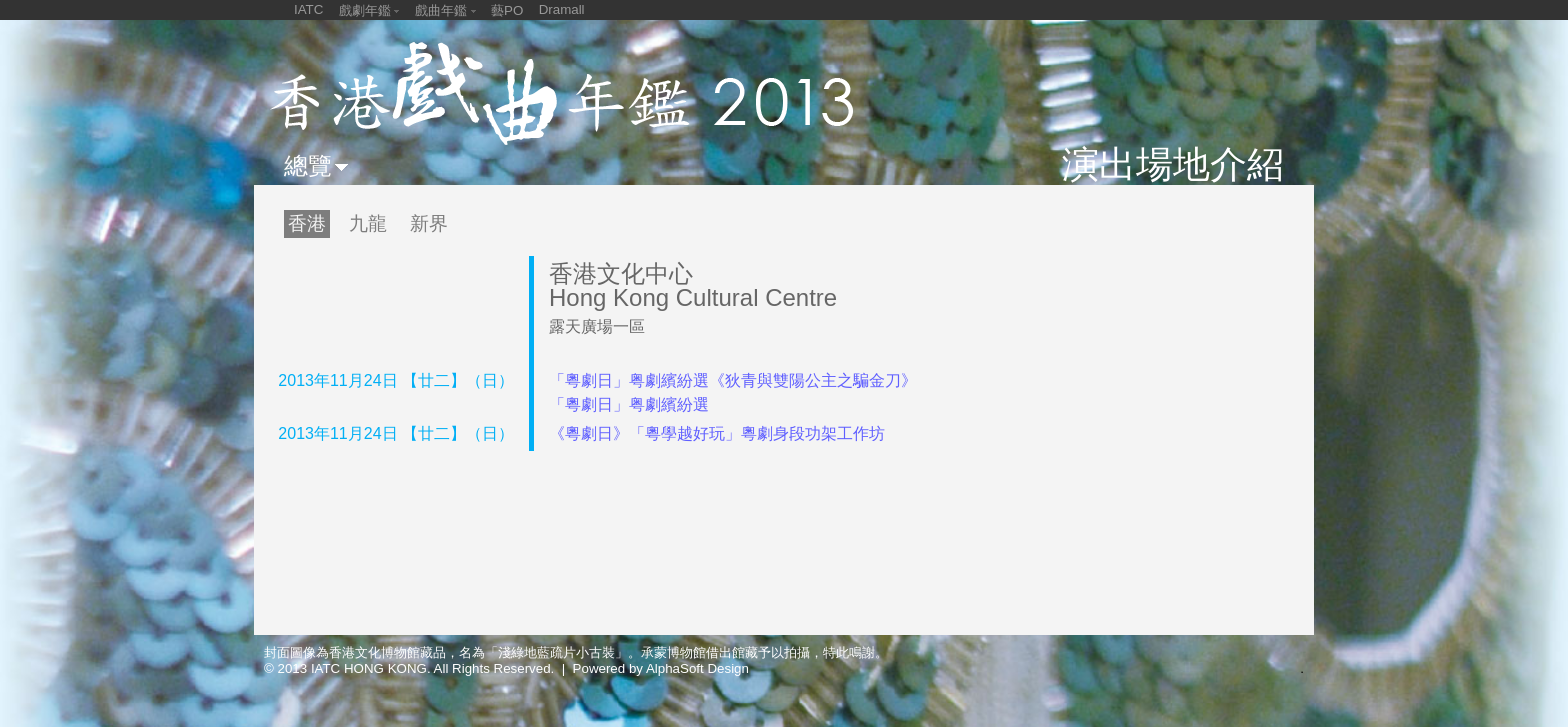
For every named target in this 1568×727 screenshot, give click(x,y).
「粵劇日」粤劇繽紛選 (629, 404)
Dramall (562, 9)
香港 (307, 223)
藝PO (507, 10)
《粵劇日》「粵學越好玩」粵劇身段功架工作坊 (717, 433)
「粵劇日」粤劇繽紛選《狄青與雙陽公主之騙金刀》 (733, 380)
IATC (308, 9)
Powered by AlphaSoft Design (661, 668)
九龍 (368, 223)
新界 (429, 223)
